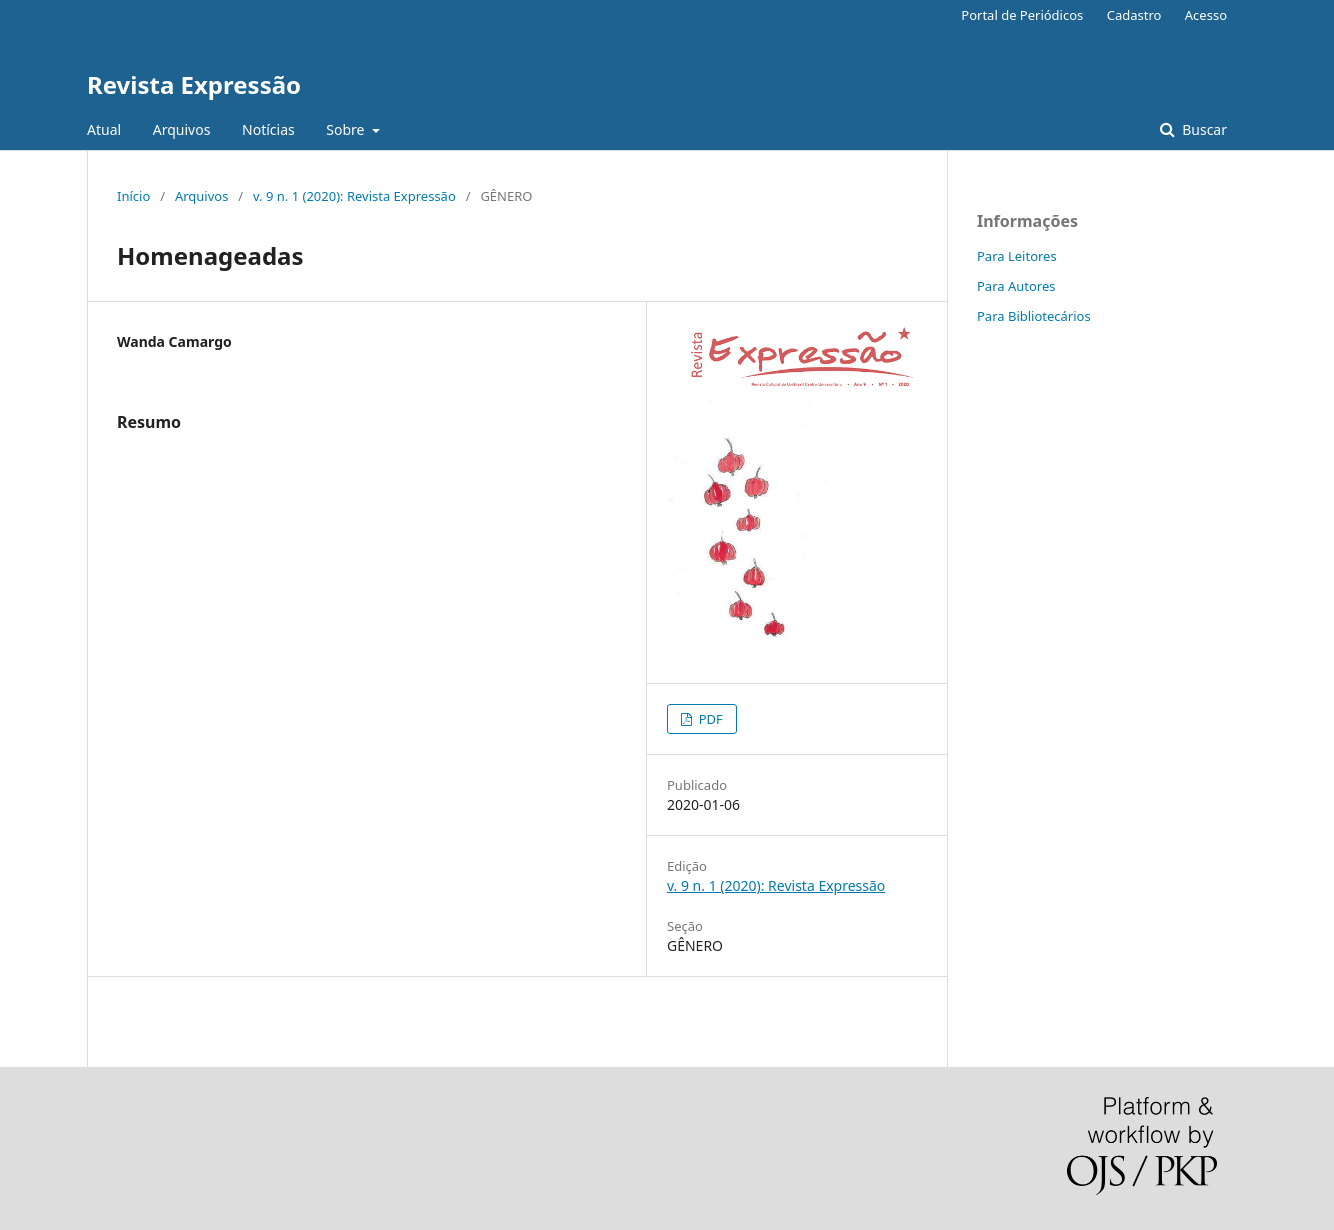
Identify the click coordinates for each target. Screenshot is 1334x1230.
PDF (708, 719)
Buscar (1203, 129)
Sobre (347, 129)
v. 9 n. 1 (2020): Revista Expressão (354, 196)
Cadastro (1134, 15)
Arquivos (182, 129)
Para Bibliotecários (1034, 316)
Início (133, 196)
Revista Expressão (194, 84)
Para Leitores (1017, 256)
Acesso (1206, 15)
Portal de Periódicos (1022, 15)
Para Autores (1016, 286)
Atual (104, 129)
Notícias (268, 129)
